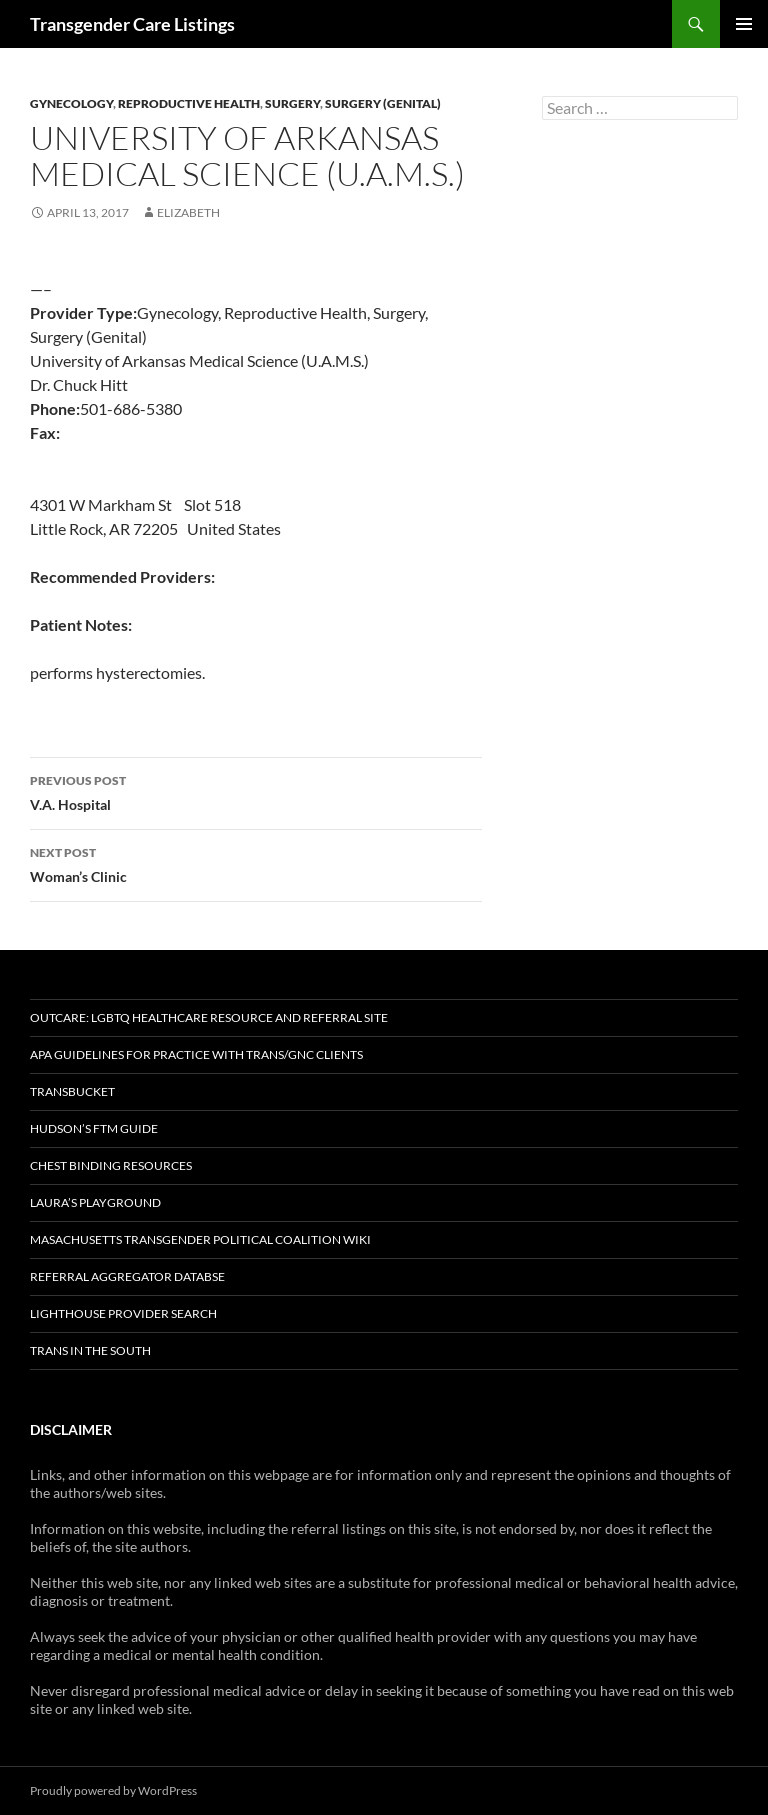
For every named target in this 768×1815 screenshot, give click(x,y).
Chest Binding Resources (111, 1165)
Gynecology (71, 103)
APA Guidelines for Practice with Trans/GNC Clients (196, 1054)
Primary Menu (744, 24)
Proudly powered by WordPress (113, 1790)
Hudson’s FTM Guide (94, 1128)
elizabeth (188, 212)
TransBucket (72, 1091)
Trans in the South (90, 1350)
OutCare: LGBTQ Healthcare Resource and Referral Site (209, 1017)
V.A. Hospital (256, 791)
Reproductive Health (189, 103)
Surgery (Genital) (383, 103)
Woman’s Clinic (256, 863)
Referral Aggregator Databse (127, 1276)
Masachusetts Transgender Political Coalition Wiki (200, 1239)
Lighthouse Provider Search (123, 1313)
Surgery (292, 103)
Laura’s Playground (95, 1202)
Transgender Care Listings (132, 24)
